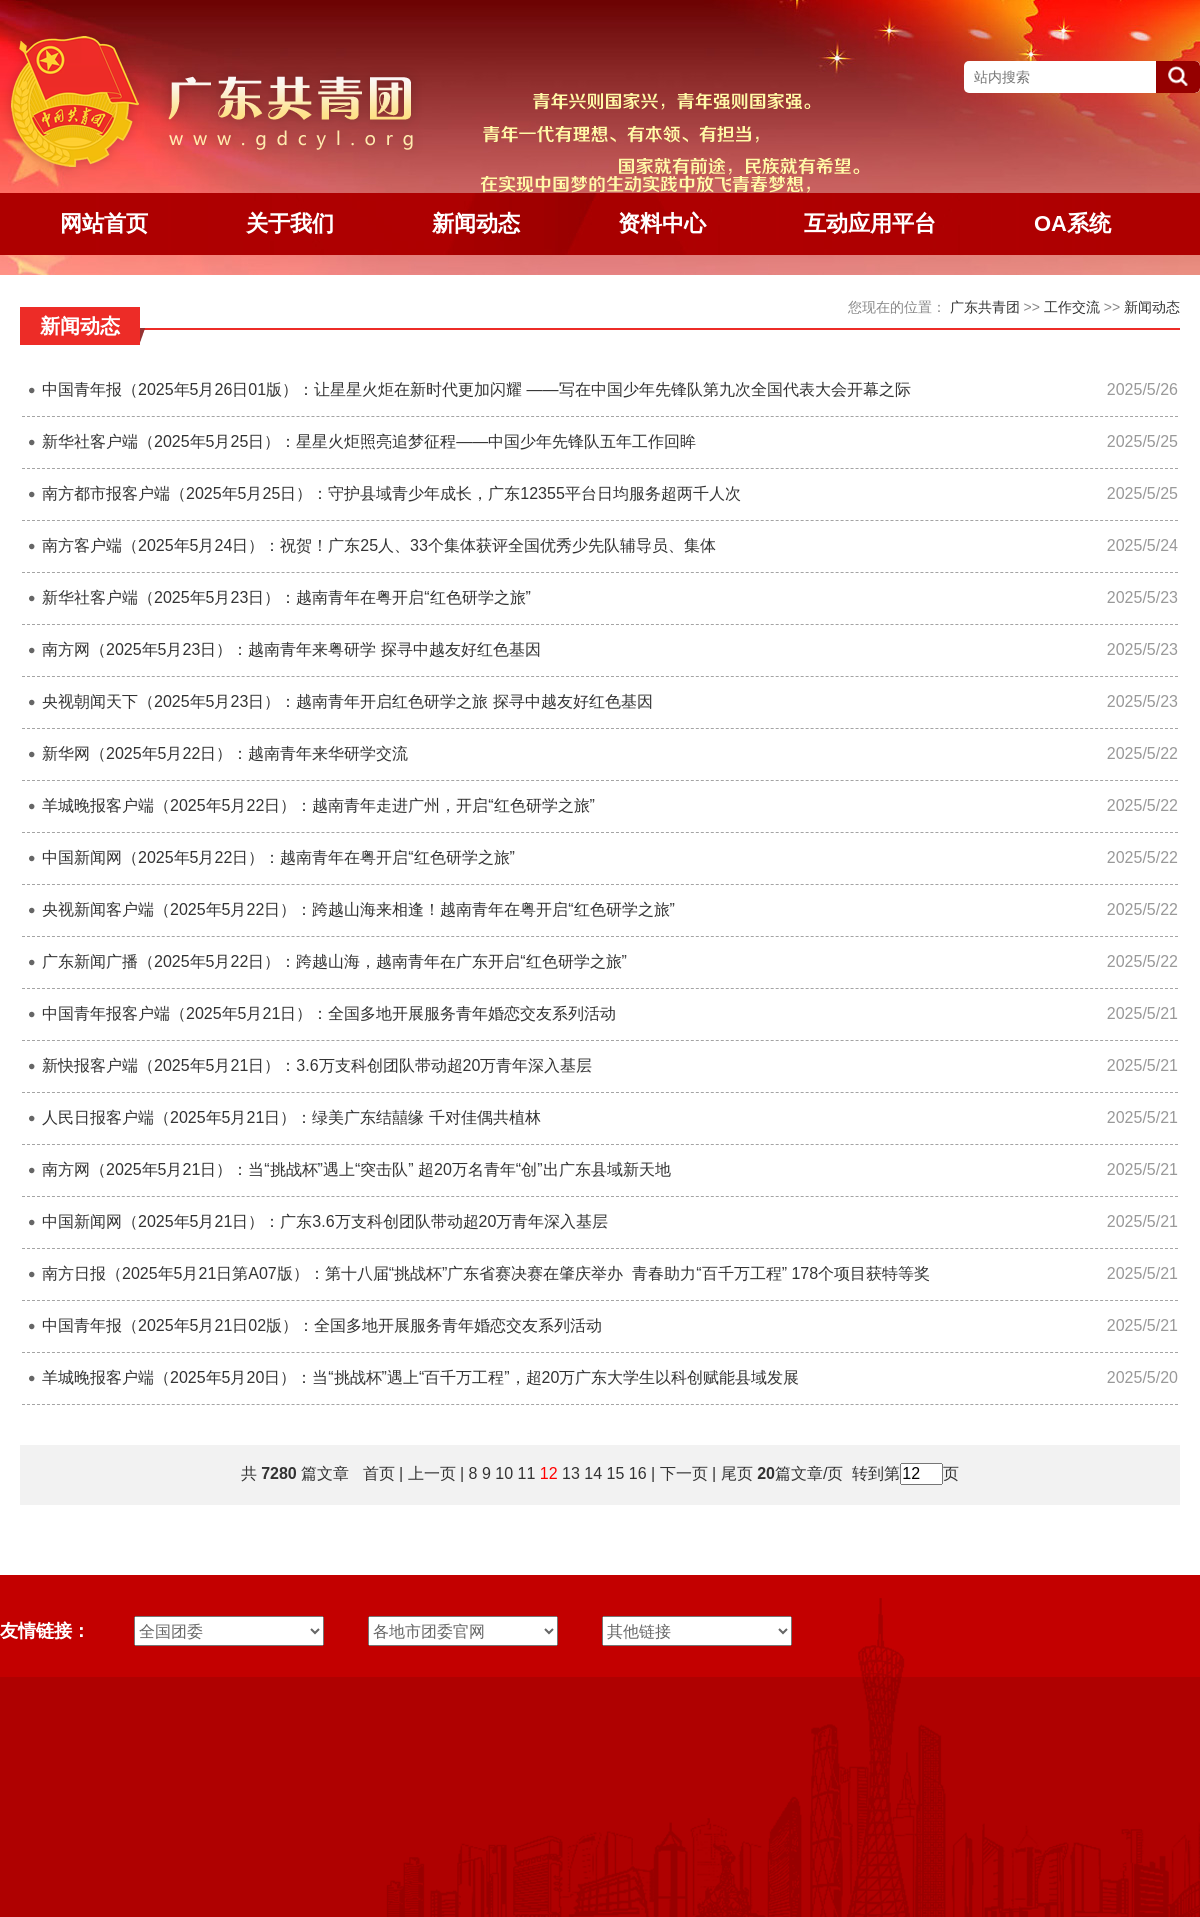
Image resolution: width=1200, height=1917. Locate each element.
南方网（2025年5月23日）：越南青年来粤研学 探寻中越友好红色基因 (291, 649)
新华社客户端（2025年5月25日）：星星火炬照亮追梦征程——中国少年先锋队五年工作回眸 (369, 441)
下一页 (684, 1473)
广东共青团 (985, 307)
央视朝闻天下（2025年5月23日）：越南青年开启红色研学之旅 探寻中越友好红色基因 (347, 701)
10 (504, 1473)
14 (593, 1473)
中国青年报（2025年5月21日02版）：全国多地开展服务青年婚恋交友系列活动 (322, 1325)
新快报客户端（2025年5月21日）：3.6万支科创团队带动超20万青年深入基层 (317, 1065)
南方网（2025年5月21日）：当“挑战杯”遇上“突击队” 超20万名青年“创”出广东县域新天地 (356, 1169)
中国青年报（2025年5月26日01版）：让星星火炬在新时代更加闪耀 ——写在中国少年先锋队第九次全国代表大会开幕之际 (476, 389)
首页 (379, 1473)
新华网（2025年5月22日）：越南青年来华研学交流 (225, 753)
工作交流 (1072, 307)
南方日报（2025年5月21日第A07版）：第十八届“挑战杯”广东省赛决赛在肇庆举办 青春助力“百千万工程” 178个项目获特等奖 (486, 1273)
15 (616, 1473)
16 (638, 1473)
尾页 (734, 1473)
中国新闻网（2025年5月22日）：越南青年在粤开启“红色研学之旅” (278, 857)
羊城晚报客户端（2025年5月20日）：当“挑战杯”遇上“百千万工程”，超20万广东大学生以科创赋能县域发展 (420, 1377)
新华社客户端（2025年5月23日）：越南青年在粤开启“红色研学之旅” (286, 597)
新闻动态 (1152, 307)
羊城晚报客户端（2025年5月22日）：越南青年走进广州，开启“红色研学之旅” (318, 805)
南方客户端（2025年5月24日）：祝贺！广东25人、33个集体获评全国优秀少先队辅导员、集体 (379, 545)
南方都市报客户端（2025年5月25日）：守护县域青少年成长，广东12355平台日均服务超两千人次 (391, 493)
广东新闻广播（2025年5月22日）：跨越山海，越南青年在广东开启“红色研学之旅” (334, 961)
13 (571, 1473)
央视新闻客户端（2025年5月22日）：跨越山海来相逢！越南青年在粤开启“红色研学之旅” (358, 909)
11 (527, 1473)
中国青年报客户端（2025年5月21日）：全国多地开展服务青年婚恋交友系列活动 (329, 1013)
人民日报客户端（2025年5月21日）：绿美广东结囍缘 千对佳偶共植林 (291, 1117)
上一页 (432, 1473)
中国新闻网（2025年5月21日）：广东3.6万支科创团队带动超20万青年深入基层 (325, 1221)
